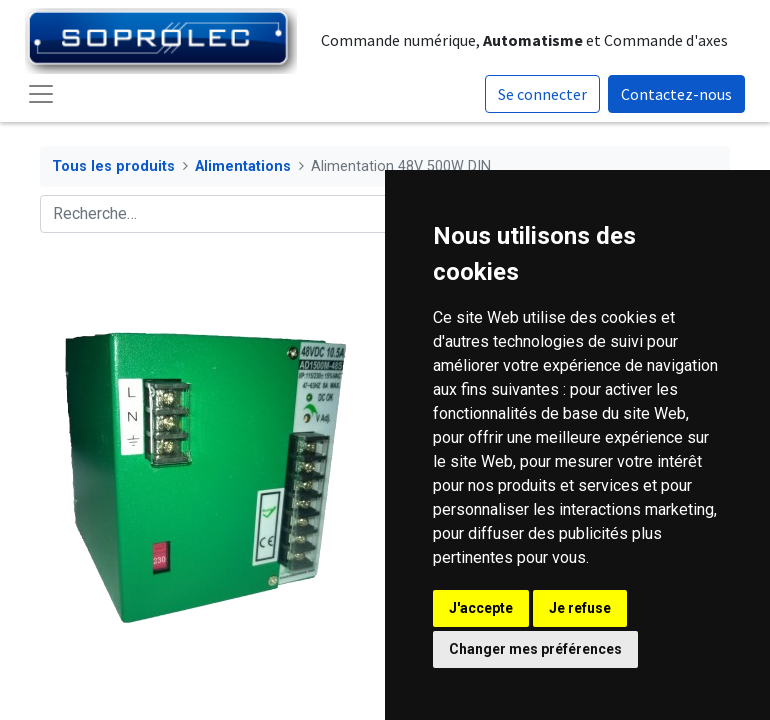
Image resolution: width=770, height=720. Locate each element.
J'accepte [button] (481, 608)
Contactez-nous (676, 94)
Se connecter (542, 94)
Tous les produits (113, 166)
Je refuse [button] (580, 608)
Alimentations (243, 166)
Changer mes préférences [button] (535, 649)
